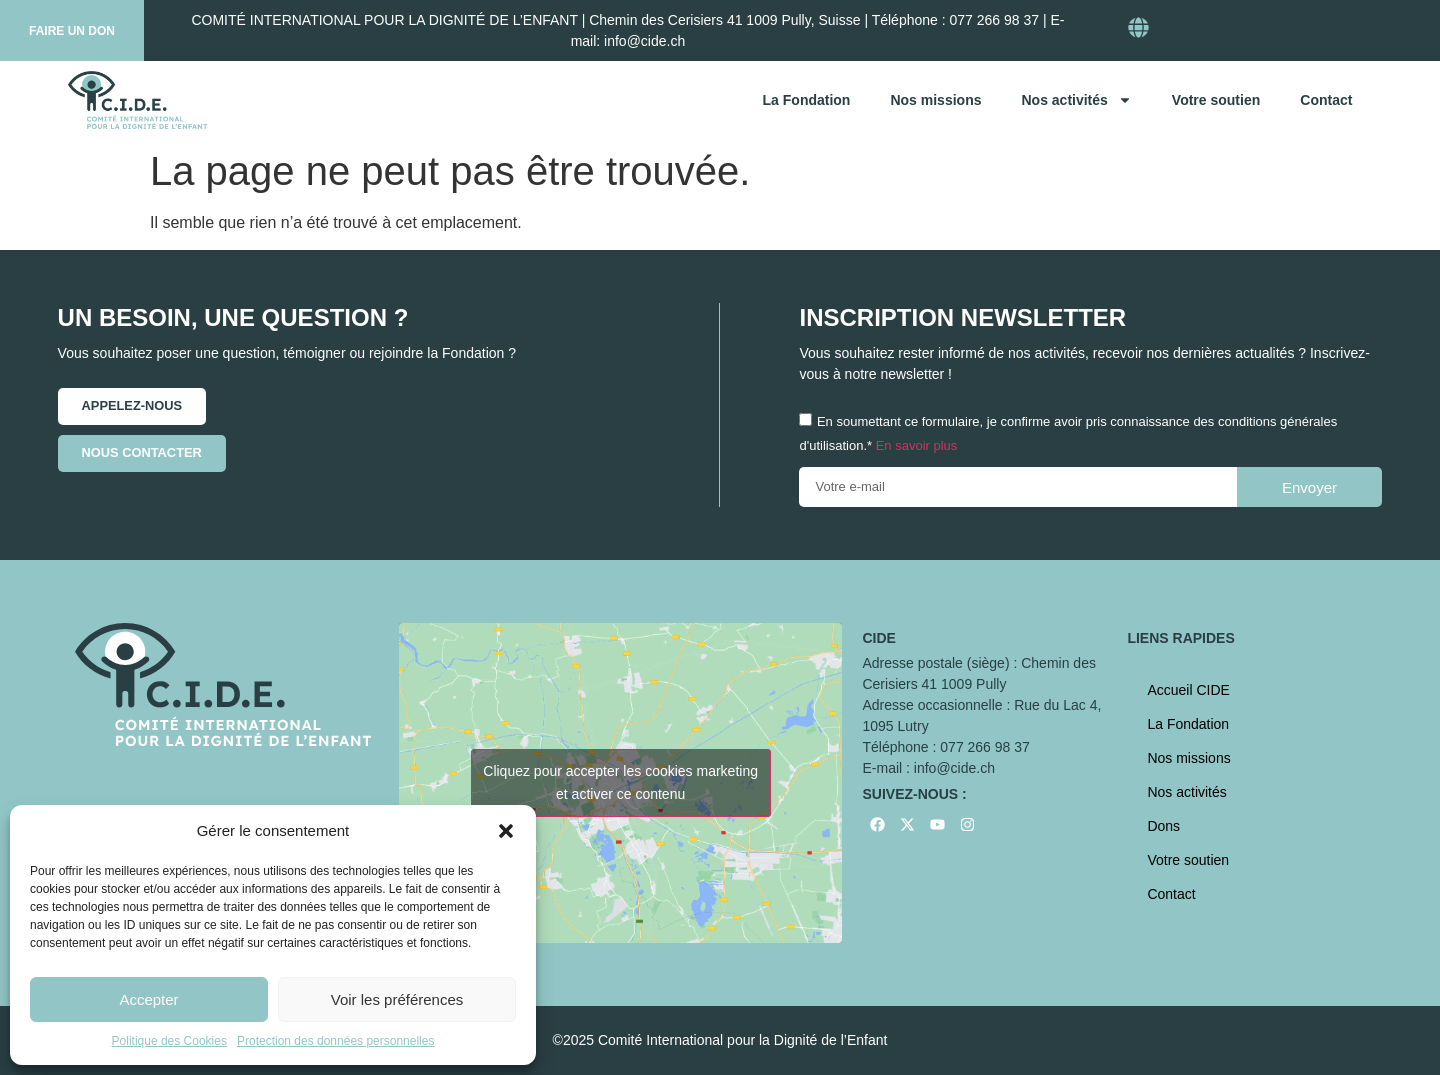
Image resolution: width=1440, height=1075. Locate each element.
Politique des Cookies (169, 1041)
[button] (506, 831)
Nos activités (1076, 100)
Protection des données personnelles (335, 1041)
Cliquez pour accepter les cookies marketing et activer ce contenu (620, 782)
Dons (1163, 826)
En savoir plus (917, 445)
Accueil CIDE (1188, 690)
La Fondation (807, 100)
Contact (1326, 100)
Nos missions (935, 100)
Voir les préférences (397, 999)
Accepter (148, 999)
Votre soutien (1216, 100)
